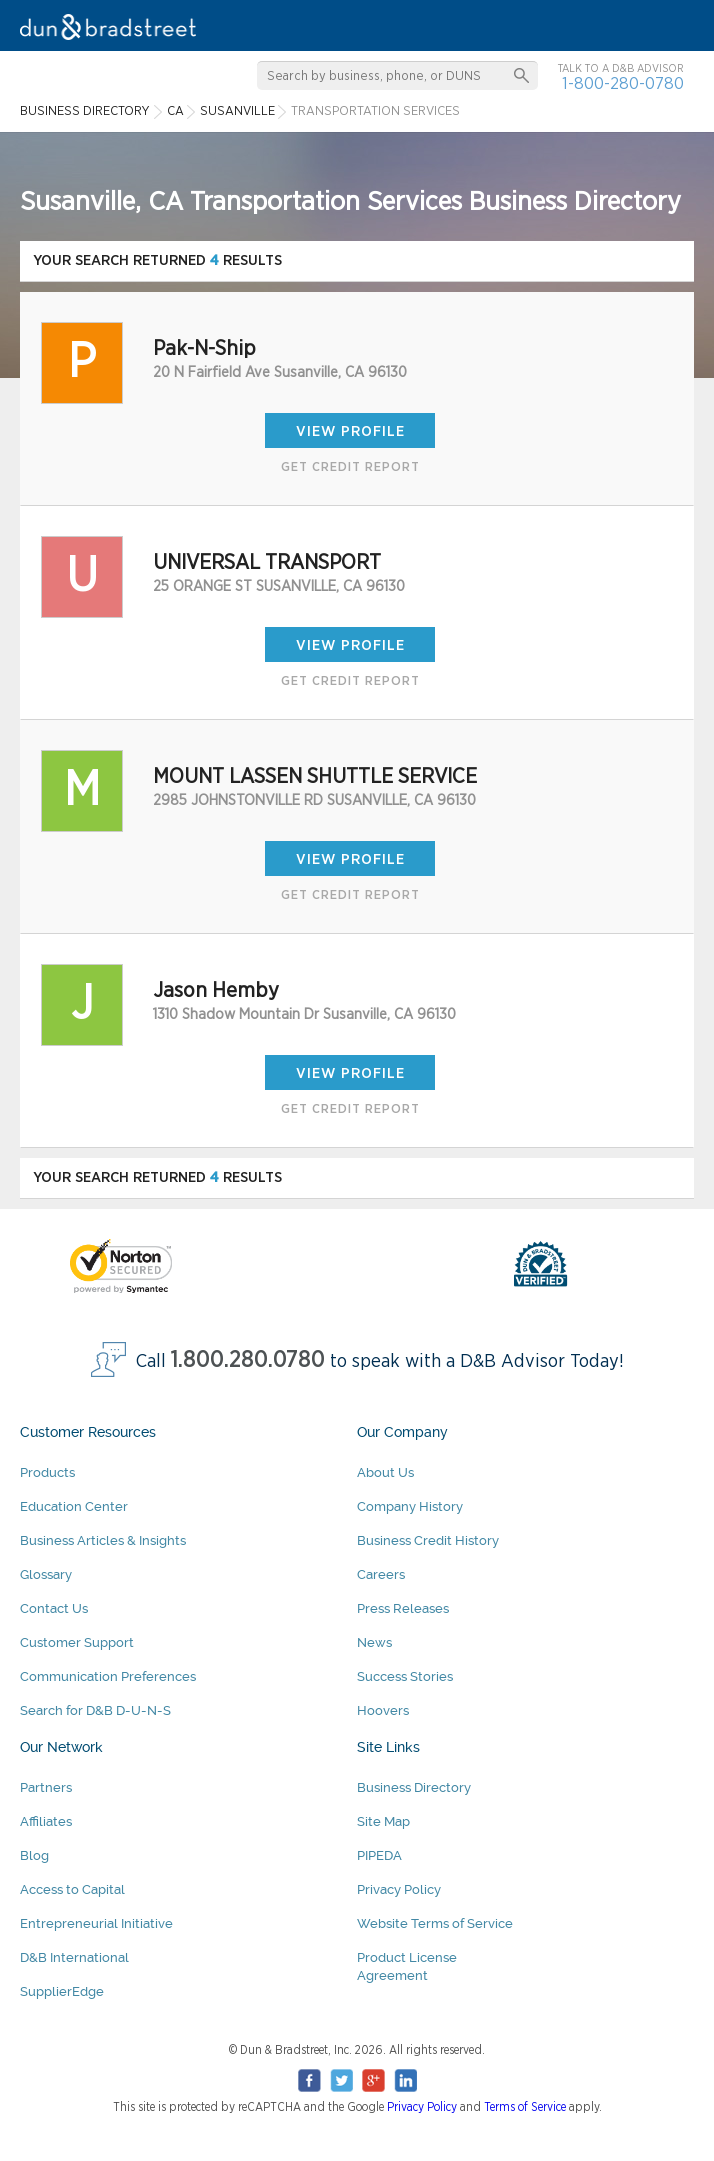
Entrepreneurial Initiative (96, 1923)
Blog (34, 1855)
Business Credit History (428, 1540)
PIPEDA (379, 1855)
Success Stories (405, 1676)
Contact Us (54, 1608)
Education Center (74, 1506)
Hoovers (383, 1710)
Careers (381, 1574)
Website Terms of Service (435, 1923)
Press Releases (403, 1608)
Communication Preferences (108, 1676)
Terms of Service (525, 2107)
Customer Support (77, 1642)
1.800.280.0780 (248, 1360)
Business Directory (414, 1787)
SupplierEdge (62, 1991)
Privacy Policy (399, 1889)
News (374, 1642)
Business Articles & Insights (103, 1540)
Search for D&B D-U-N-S (95, 1710)
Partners (46, 1787)
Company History (410, 1506)
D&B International (74, 1957)
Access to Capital (72, 1889)
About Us (385, 1472)
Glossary (46, 1574)
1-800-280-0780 (623, 83)
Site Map (383, 1821)
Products (47, 1472)
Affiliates (46, 1821)
